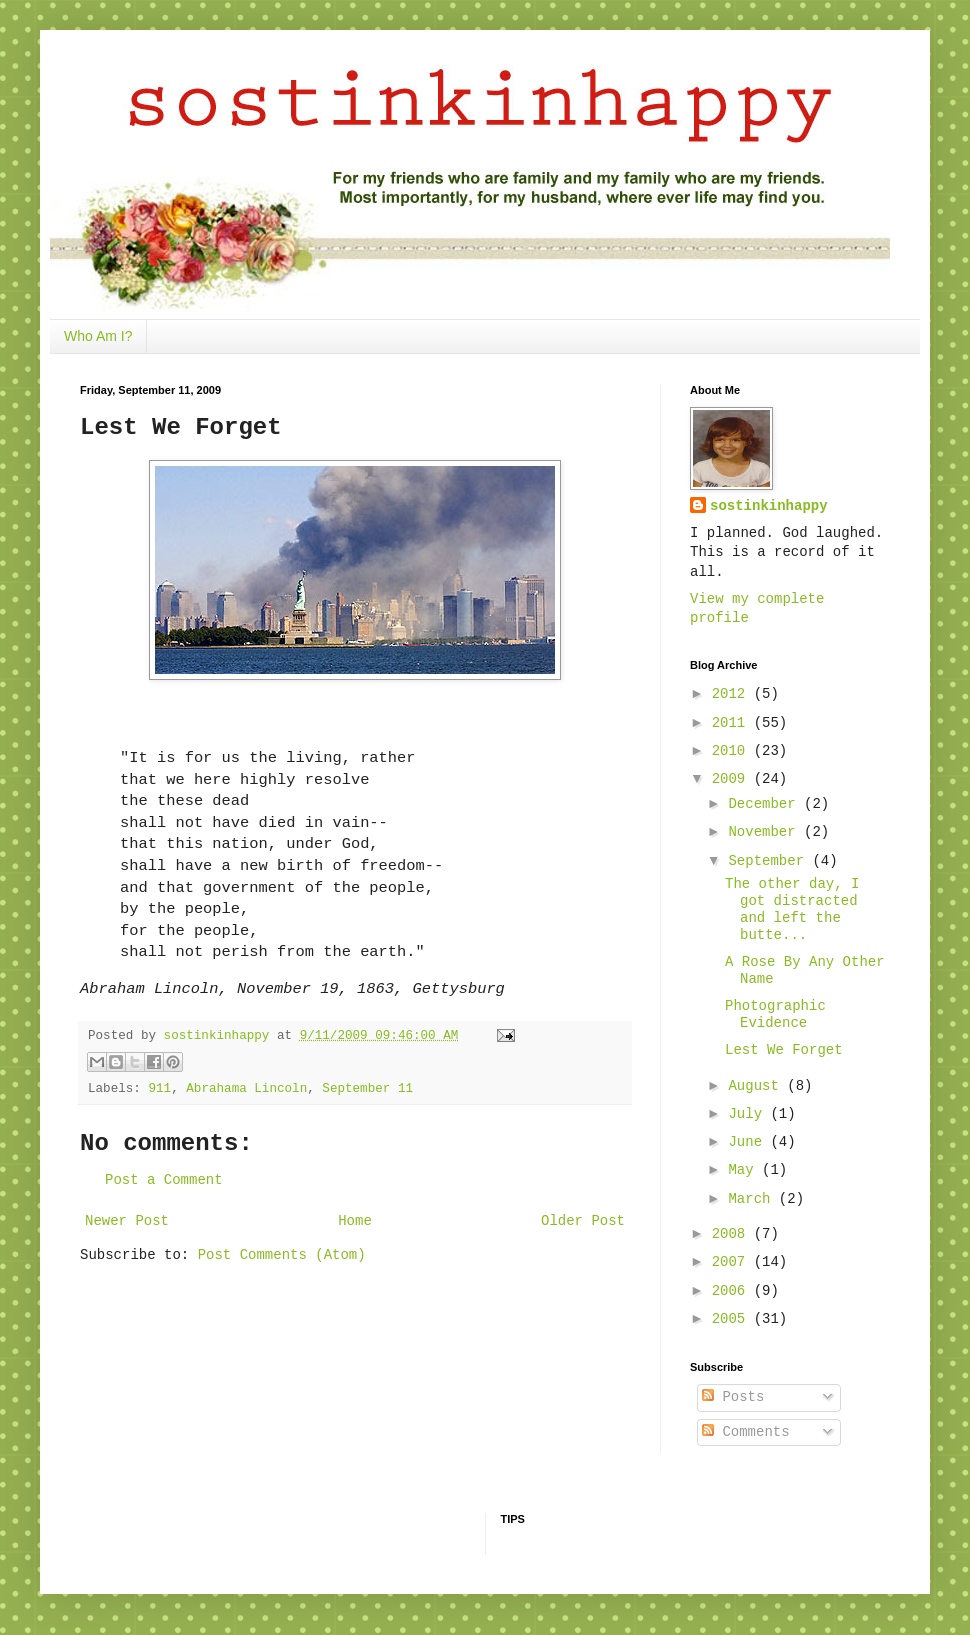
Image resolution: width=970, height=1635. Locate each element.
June (749, 1142)
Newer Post (127, 1221)
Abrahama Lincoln (246, 1089)
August (757, 1086)
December (766, 804)
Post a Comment (164, 1180)
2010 (733, 751)
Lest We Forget (784, 1050)
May (745, 1170)
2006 (733, 1291)
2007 (733, 1262)
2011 (733, 723)
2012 (733, 694)
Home (355, 1221)
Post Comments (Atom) (282, 1255)
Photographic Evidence (775, 1014)
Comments (746, 1432)
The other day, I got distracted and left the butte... (792, 909)
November (766, 832)
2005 (733, 1319)
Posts (733, 1397)
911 (159, 1089)
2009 (733, 779)
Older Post (583, 1221)
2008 (733, 1234)
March (753, 1199)
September (770, 861)
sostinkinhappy (769, 506)
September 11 (367, 1089)
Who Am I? (98, 336)
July (749, 1114)
